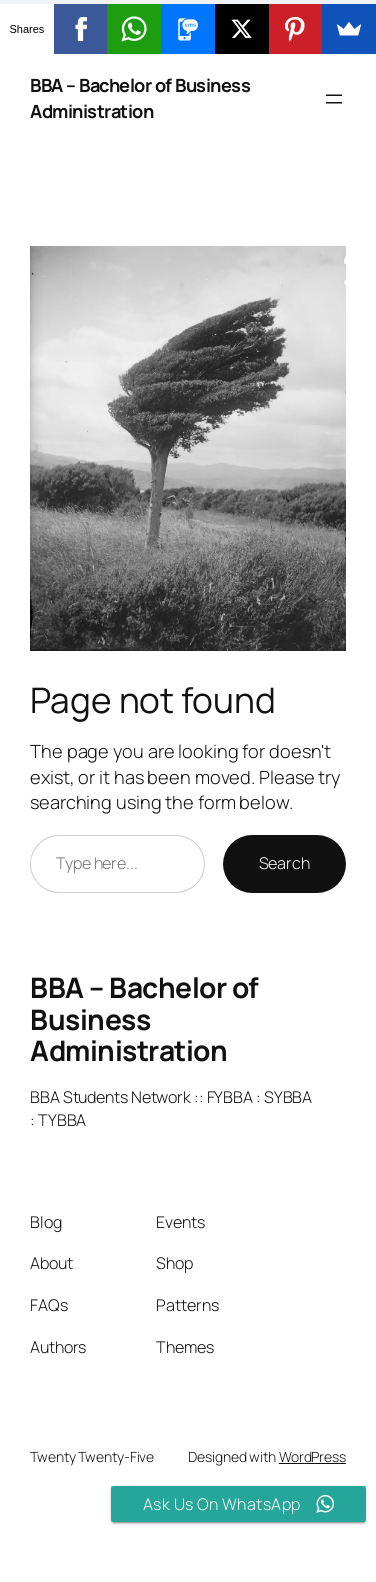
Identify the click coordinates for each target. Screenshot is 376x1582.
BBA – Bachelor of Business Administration (140, 98)
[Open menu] (334, 99)
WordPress (312, 1456)
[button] (188, 26)
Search (284, 863)
